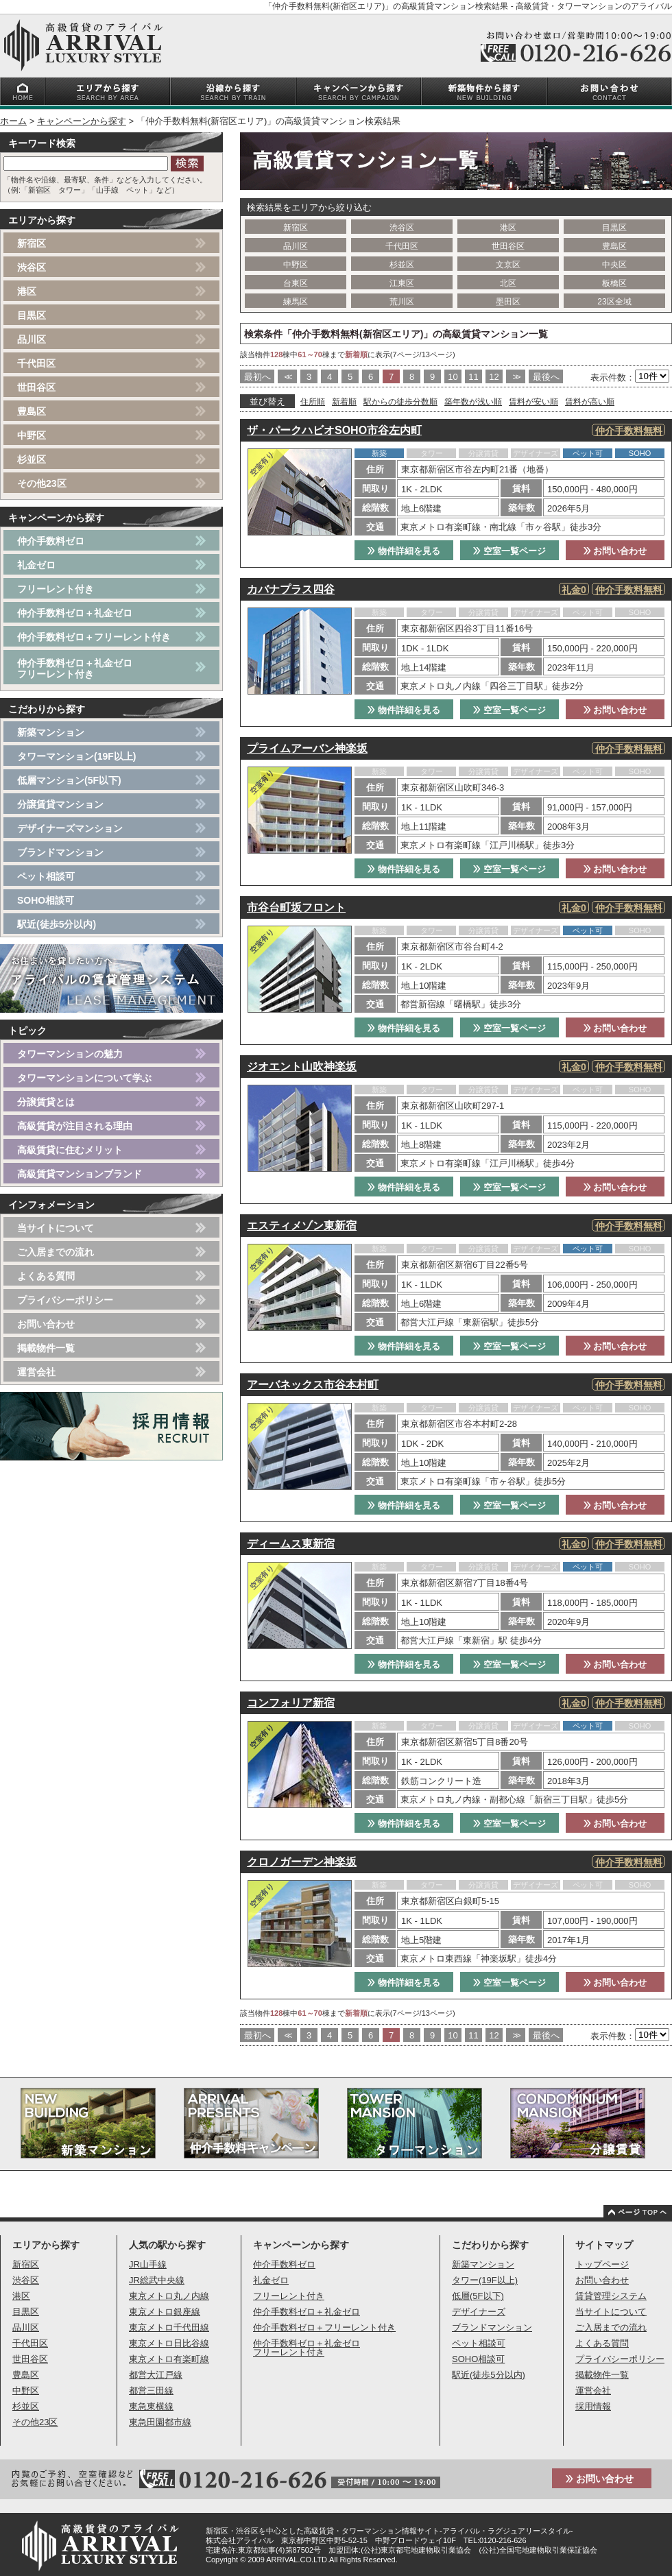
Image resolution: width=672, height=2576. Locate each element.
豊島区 (614, 246)
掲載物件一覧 (46, 1348)
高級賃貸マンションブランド (79, 1173)
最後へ (546, 377)
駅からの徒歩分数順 (400, 402)
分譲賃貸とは (46, 1101)
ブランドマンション (60, 852)
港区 (508, 227)
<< (287, 377)
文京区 (508, 264)
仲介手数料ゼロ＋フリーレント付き (94, 636)
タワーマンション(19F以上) (76, 756)
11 (473, 377)
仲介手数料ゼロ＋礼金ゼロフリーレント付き (74, 668)
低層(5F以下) (478, 2296)
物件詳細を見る (404, 551)
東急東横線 (151, 2406)
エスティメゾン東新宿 (302, 1225)
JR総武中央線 (156, 2280)
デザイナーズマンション (70, 828)
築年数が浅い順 (473, 402)
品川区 (295, 246)
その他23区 (42, 483)
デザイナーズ (478, 2312)
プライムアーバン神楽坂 (307, 748)
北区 (508, 283)
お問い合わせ (615, 551)
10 (452, 377)
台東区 (295, 283)
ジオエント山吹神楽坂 (302, 1066)
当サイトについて (55, 1228)
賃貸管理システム (611, 2296)
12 (494, 377)
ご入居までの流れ (55, 1252)
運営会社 (36, 1372)
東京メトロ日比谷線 (169, 2343)
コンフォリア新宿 (291, 1703)
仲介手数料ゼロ (50, 540)
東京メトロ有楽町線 (169, 2359)
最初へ (257, 377)
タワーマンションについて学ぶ (84, 1077)
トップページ (602, 2264)
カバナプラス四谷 (291, 589)
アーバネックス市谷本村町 (313, 1385)
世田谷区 (508, 246)
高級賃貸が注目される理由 (74, 1125)
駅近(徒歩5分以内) (56, 924)
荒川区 (401, 301)
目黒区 (614, 227)
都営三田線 (151, 2390)
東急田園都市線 (160, 2422)
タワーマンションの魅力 (70, 1053)
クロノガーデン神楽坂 (302, 1862)
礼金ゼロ (36, 564)
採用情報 (593, 2406)
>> (515, 377)
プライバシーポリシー (65, 1300)
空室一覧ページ (509, 551)
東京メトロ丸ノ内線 (169, 2296)
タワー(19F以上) (485, 2280)
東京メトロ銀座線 (164, 2312)
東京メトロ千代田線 (169, 2327)
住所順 (312, 402)
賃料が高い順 (589, 402)
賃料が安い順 (533, 402)
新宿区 (295, 227)
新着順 (344, 402)
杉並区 (401, 264)
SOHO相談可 (45, 900)
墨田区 (508, 301)
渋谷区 (401, 227)
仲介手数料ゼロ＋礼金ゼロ (74, 612)
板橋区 (614, 283)
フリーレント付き (55, 588)
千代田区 (401, 246)
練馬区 (295, 301)
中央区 (614, 264)
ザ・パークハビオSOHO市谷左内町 (334, 430)
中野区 (295, 264)
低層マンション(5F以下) (69, 780)
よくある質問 (46, 1276)
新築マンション (50, 732)
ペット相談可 (46, 876)
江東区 (401, 283)
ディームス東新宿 (291, 1544)
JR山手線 (148, 2264)
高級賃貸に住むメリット (70, 1149)
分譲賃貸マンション (60, 804)
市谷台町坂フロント (296, 907)
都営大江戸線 (155, 2375)
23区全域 (614, 301)
